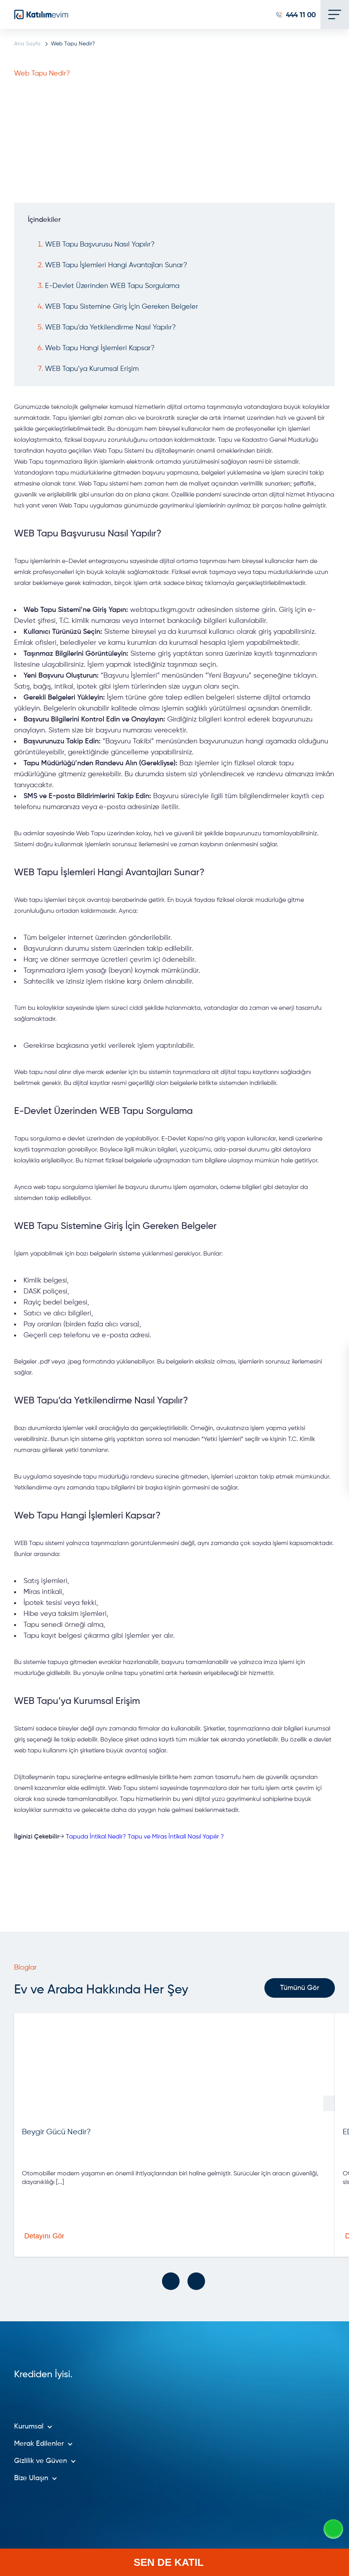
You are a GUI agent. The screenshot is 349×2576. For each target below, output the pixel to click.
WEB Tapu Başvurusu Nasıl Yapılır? (100, 244)
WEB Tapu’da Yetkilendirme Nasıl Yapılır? (110, 327)
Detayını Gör (80, 2236)
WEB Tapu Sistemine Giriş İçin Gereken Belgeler (121, 306)
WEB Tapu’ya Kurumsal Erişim (92, 368)
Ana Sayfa (27, 44)
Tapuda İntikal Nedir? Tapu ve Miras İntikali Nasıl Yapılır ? (145, 1837)
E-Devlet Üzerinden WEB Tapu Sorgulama (112, 286)
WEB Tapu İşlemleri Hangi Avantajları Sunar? (116, 265)
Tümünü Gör (299, 1987)
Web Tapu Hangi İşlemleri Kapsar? (100, 348)
